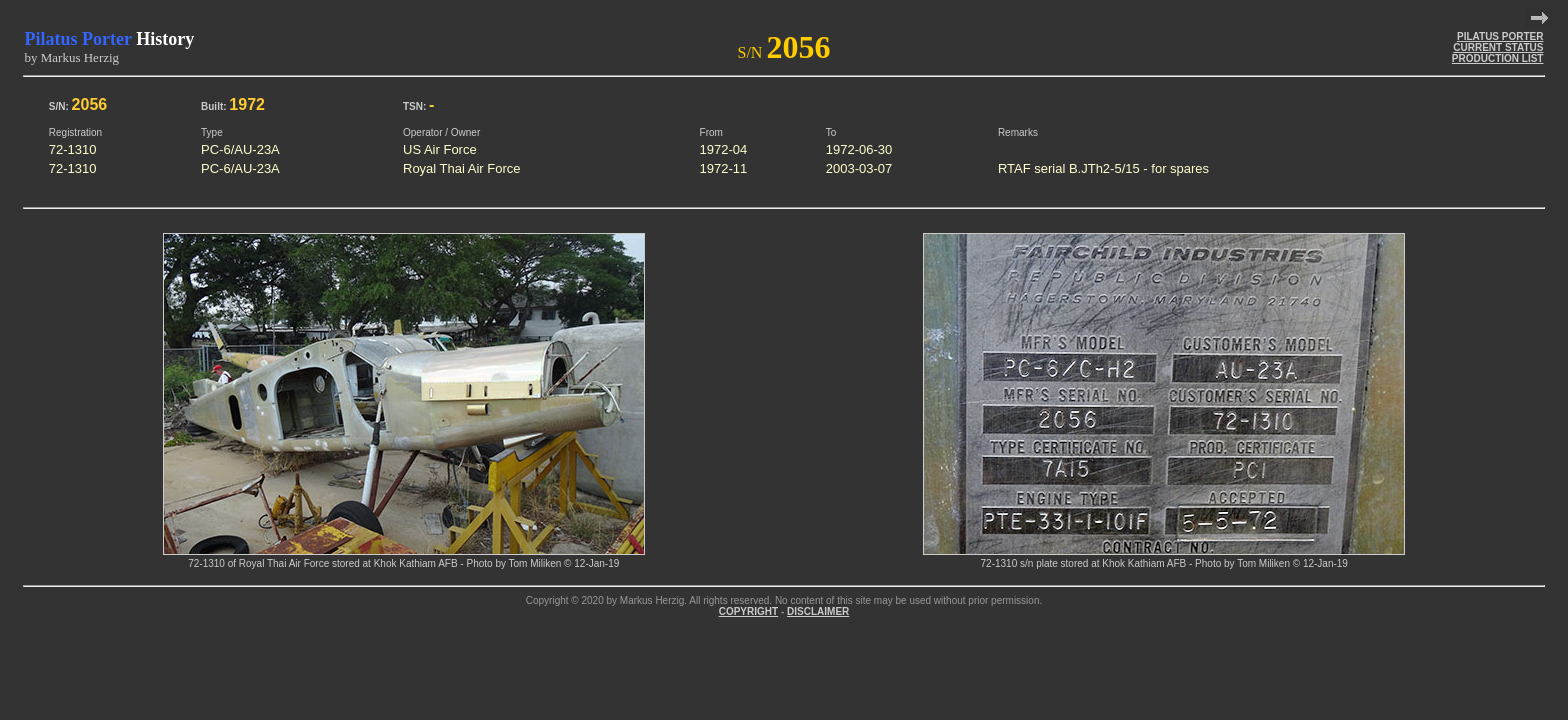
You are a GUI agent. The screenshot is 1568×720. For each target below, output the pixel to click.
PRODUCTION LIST (1498, 58)
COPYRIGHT (748, 611)
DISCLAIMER (818, 611)
